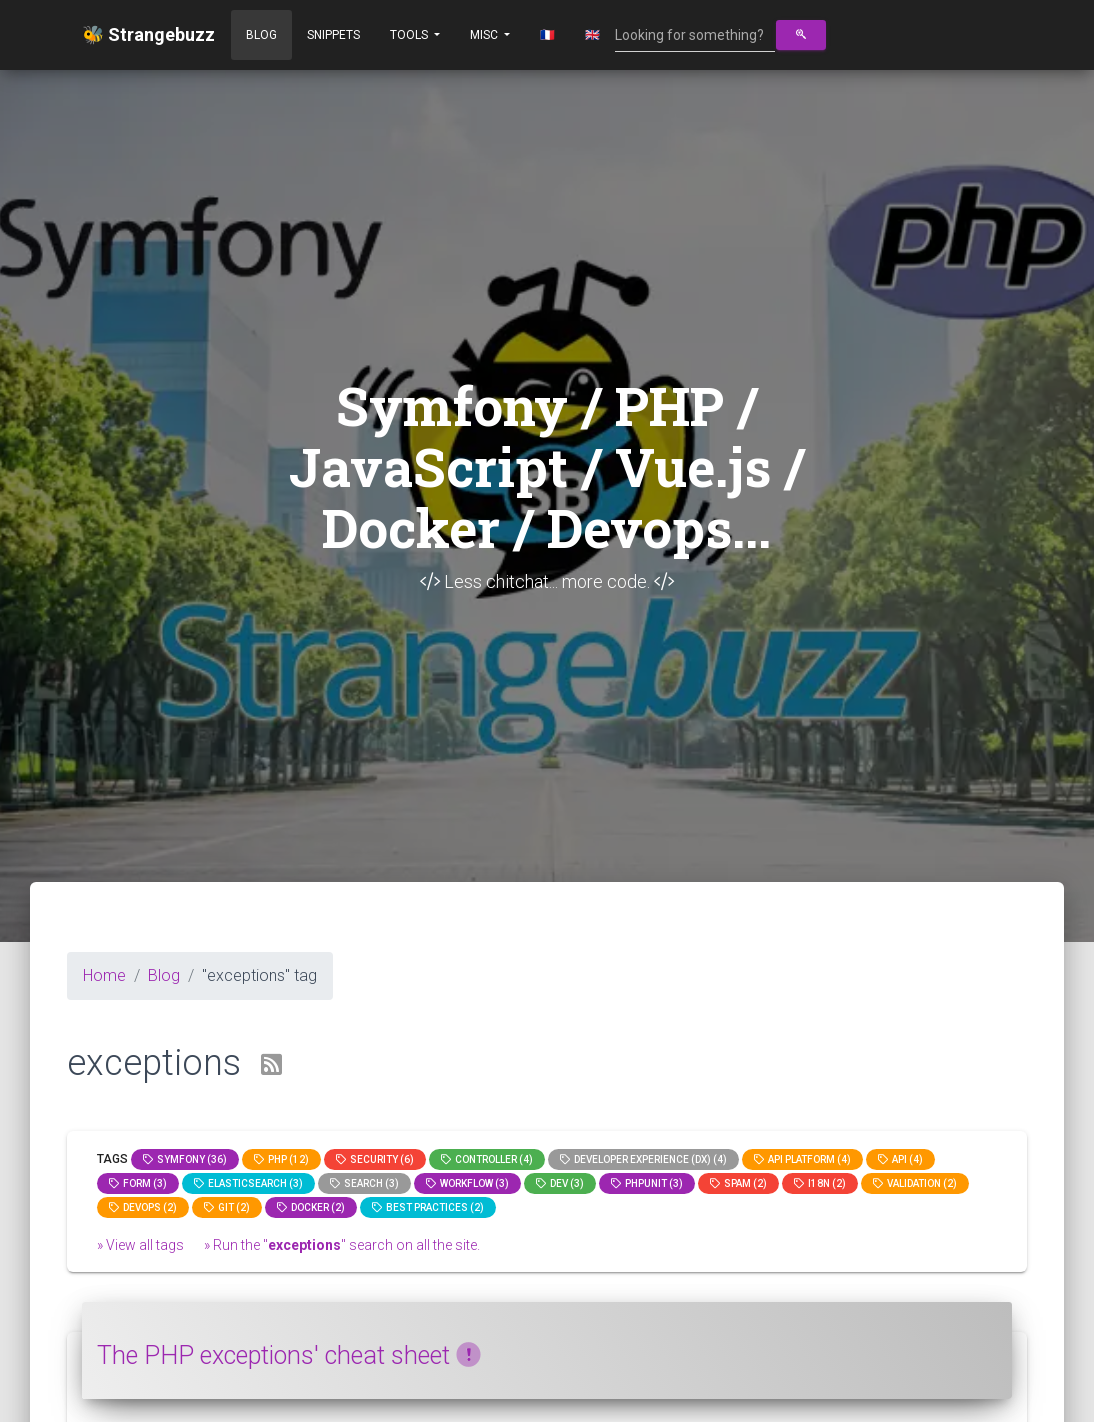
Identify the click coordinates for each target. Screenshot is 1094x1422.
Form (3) (138, 1183)
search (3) (364, 1183)
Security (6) (375, 1159)
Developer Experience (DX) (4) (643, 1159)
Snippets (333, 35)
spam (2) (738, 1183)
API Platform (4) (802, 1159)
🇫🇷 (547, 35)
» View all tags (140, 1245)
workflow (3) (467, 1183)
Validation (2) (915, 1183)
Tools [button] (410, 35)
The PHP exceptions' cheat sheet (289, 1355)
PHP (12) (281, 1159)
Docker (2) (311, 1207)
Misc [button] (485, 35)
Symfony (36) (185, 1159)
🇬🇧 (592, 35)
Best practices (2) (428, 1207)
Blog (261, 35)
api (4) (900, 1159)
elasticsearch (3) (248, 1183)
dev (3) (560, 1183)
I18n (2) (820, 1183)
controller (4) (487, 1159)
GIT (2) (227, 1207)
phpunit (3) (647, 1183)
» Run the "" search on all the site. (342, 1245)
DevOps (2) (143, 1207)
